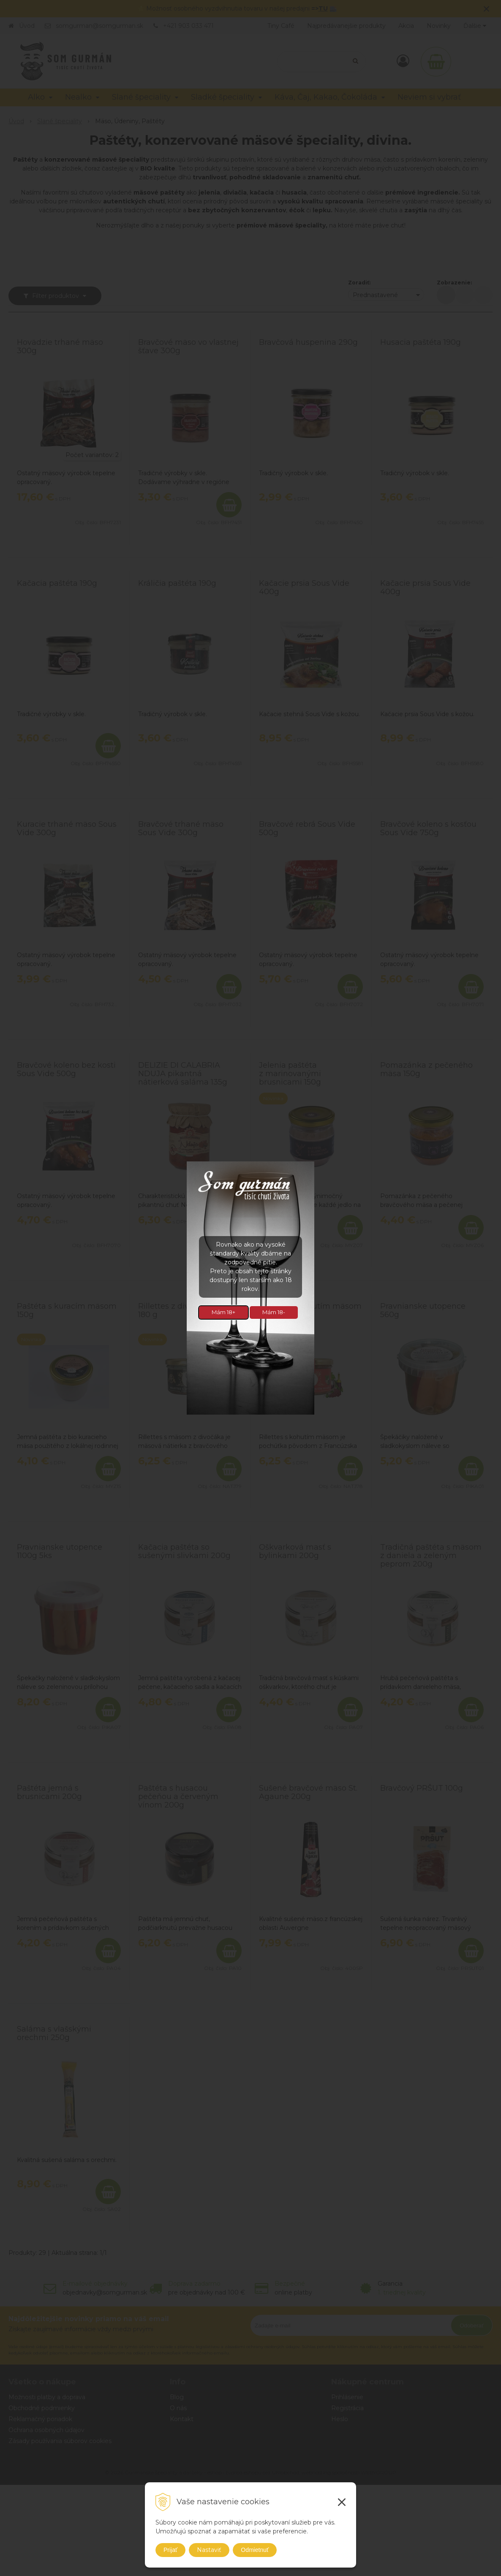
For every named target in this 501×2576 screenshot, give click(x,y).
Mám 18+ (223, 1312)
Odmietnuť (255, 2549)
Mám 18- (273, 1312)
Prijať (170, 2549)
